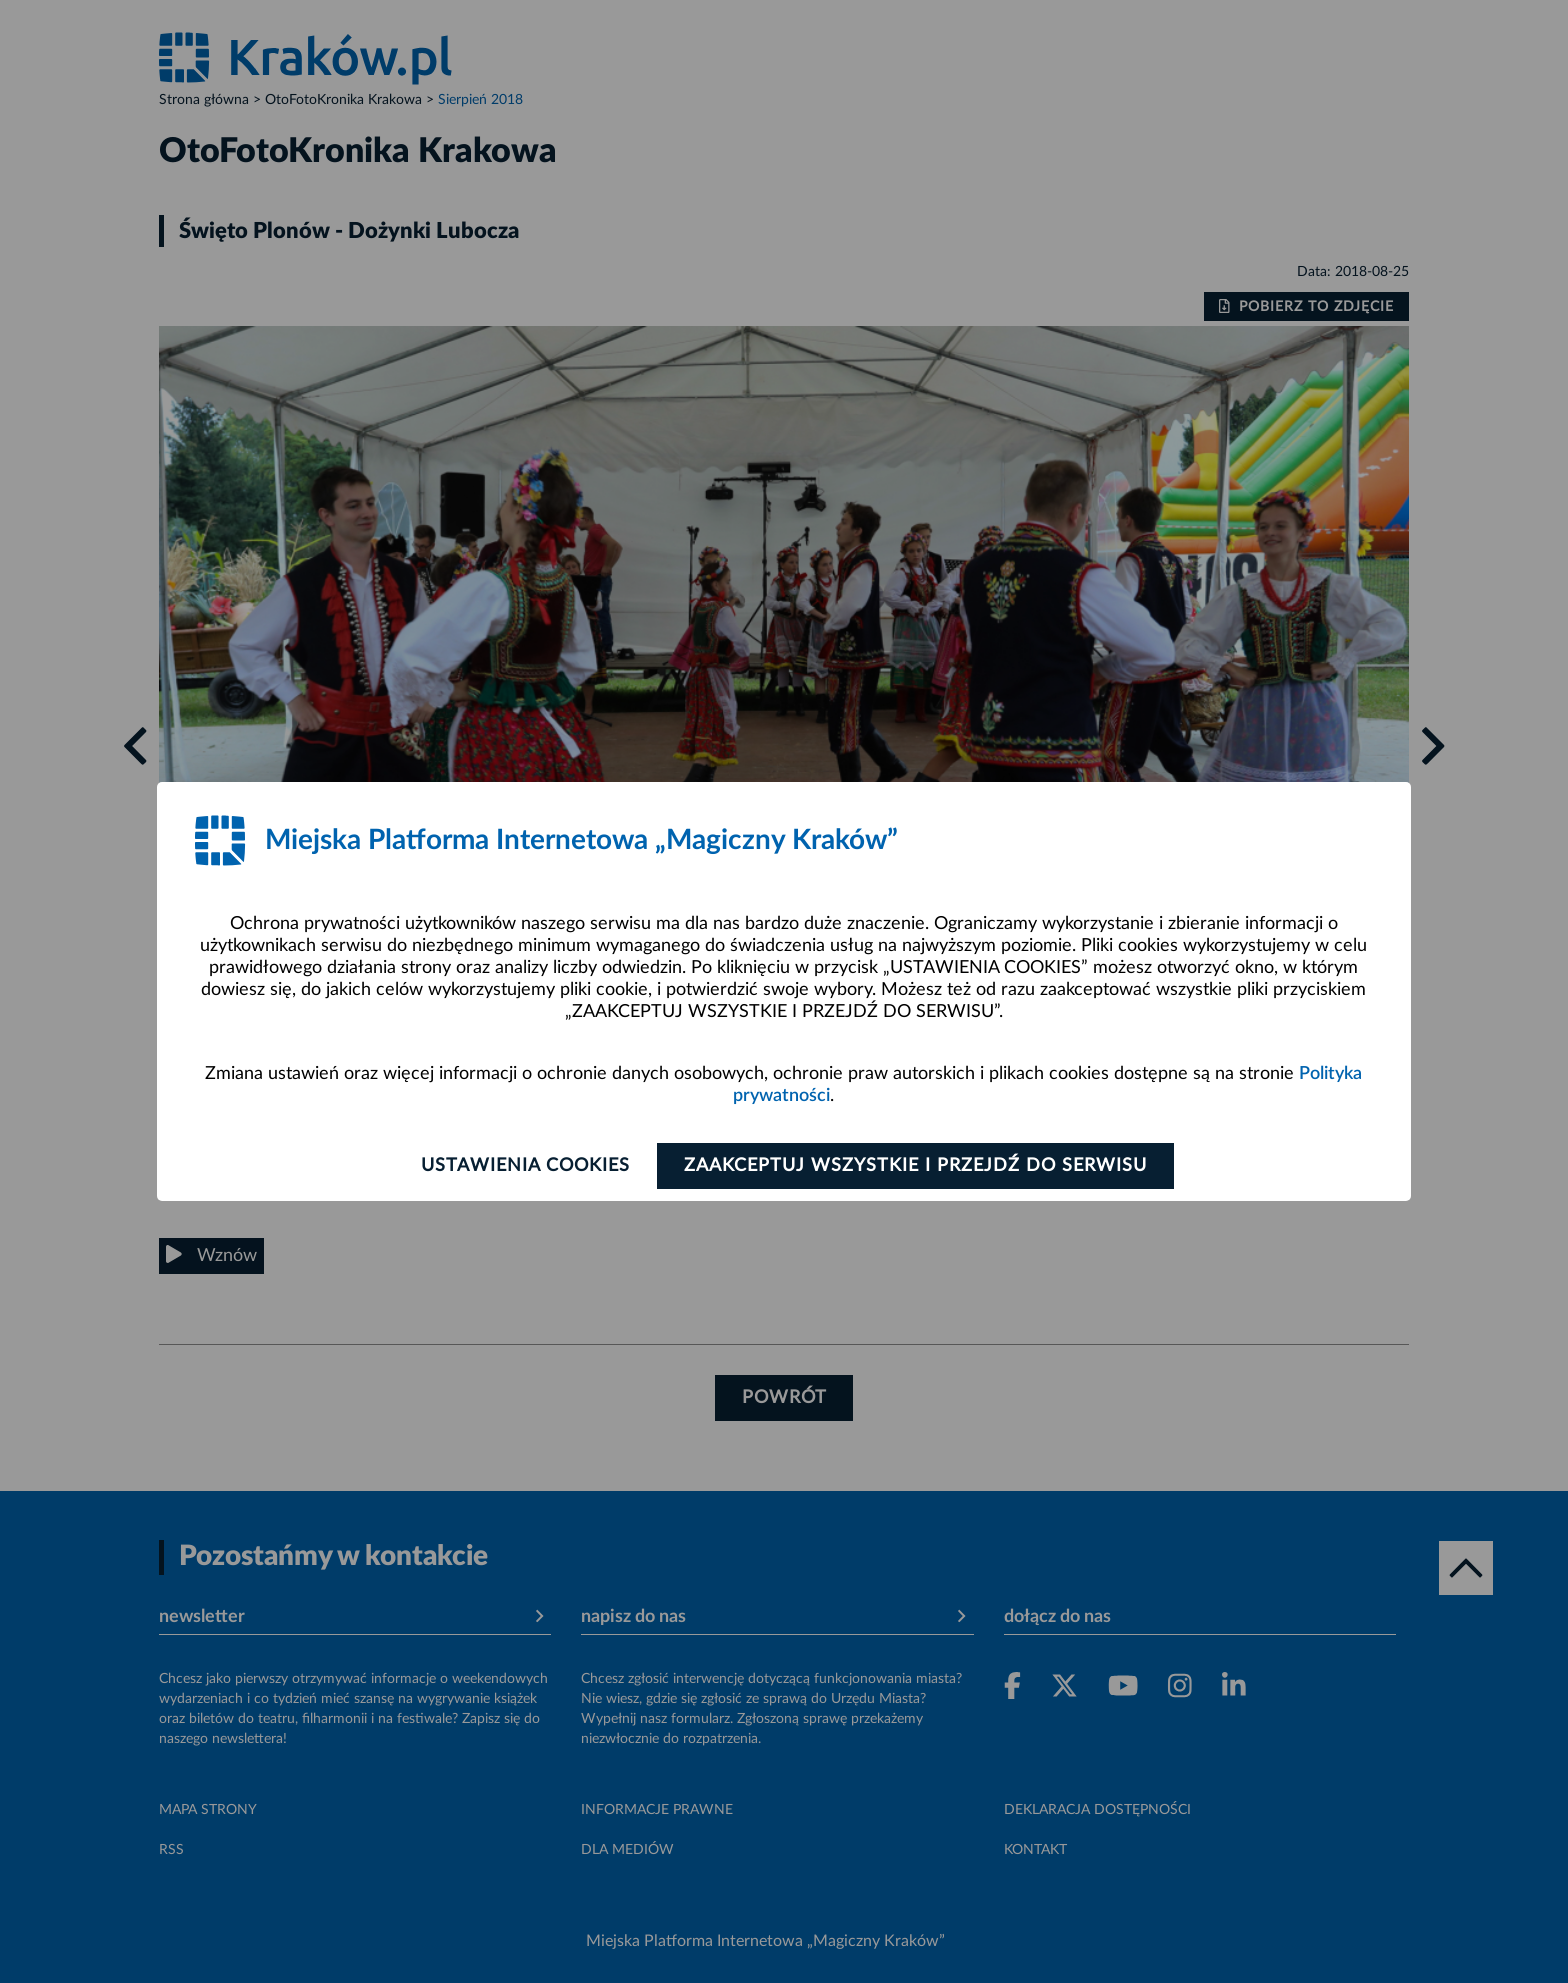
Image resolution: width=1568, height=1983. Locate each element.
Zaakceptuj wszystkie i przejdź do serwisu (915, 1166)
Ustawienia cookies (525, 1166)
